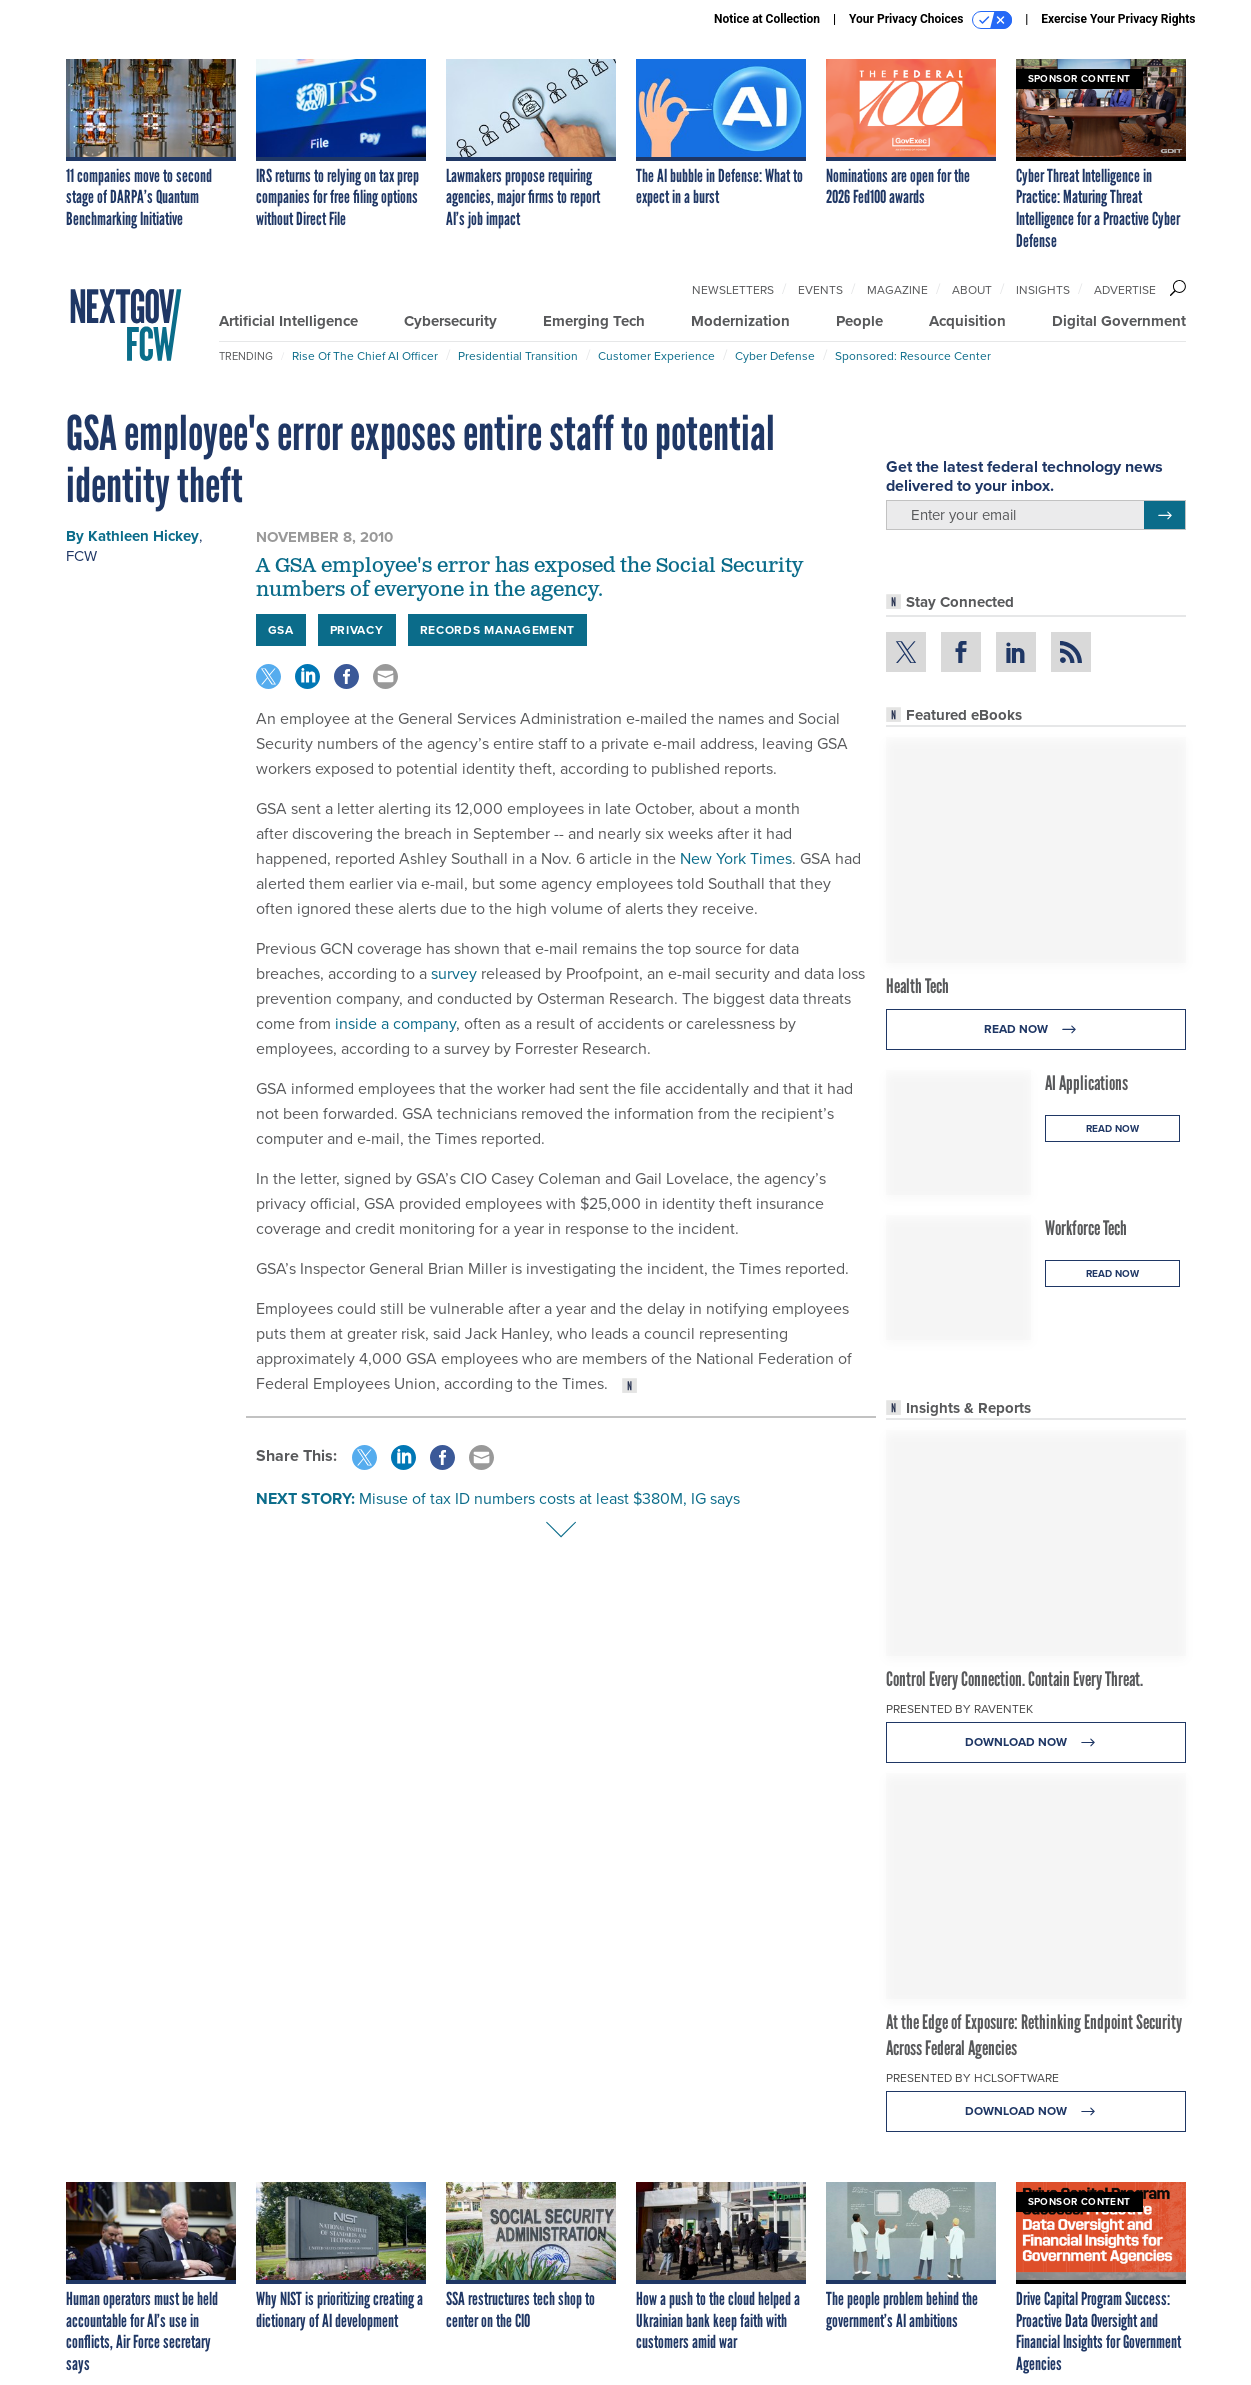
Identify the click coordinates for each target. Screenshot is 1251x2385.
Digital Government (1119, 321)
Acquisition (967, 321)
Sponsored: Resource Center (913, 356)
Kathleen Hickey (143, 536)
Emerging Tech (594, 321)
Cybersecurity (450, 321)
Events (820, 290)
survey (456, 973)
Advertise (1125, 290)
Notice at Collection (767, 19)
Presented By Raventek (959, 1709)
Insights (1043, 290)
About (972, 290)
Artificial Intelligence (288, 321)
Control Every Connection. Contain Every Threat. (1014, 1679)
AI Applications (1086, 1083)
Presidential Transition (518, 356)
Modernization (740, 321)
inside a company (395, 1023)
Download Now (1035, 1742)
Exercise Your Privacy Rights (1118, 19)
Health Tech (917, 986)
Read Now (1035, 1029)
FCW (81, 556)
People (859, 321)
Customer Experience (656, 356)
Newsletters (733, 290)
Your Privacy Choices (930, 20)
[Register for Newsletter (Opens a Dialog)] (1164, 515)
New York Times (736, 858)
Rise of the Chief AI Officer (365, 356)
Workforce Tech (1086, 1228)
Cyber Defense (775, 356)
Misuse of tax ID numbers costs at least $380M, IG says (549, 1498)
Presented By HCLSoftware (972, 2078)
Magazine (897, 290)
